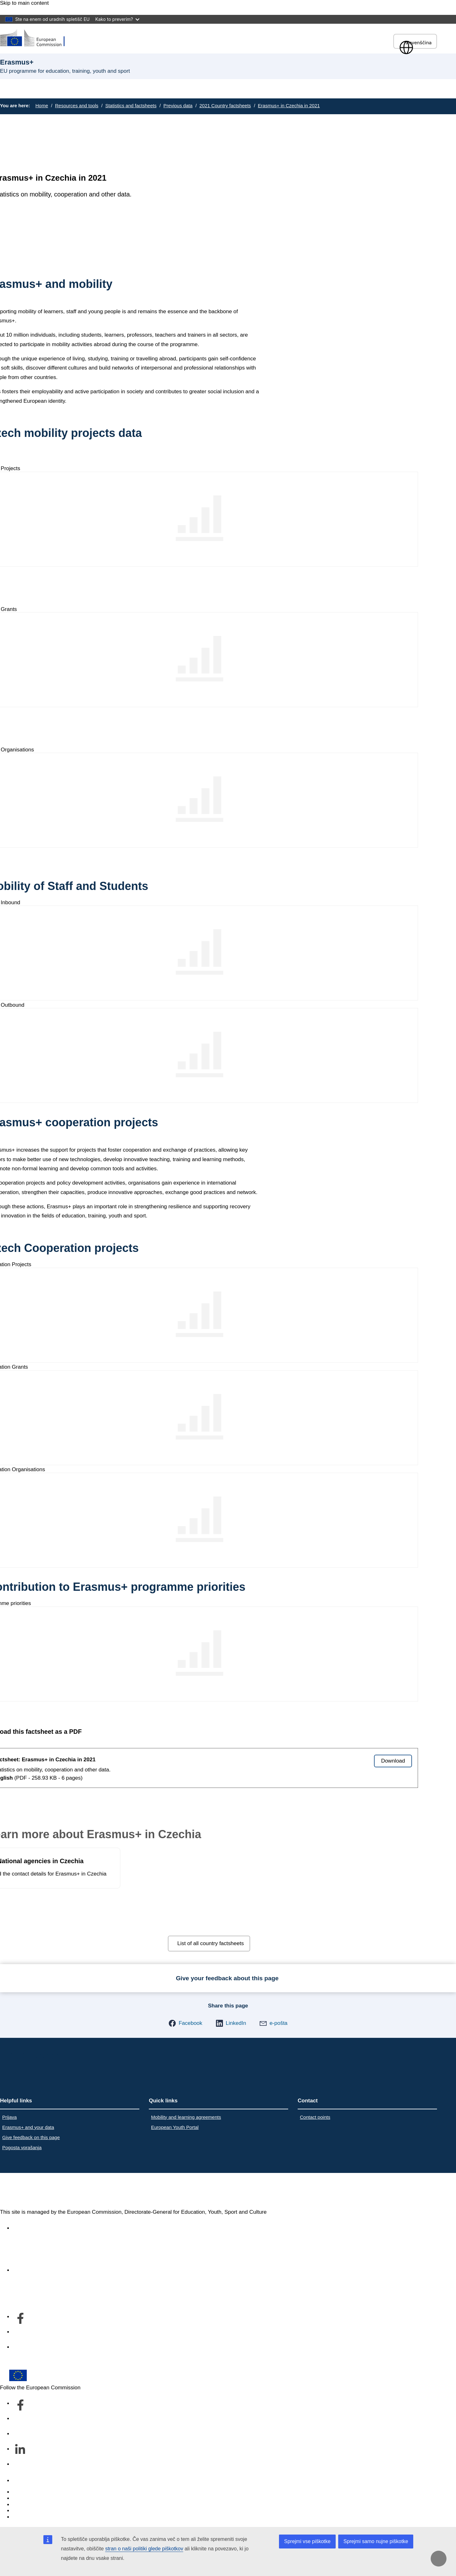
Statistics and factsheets (130, 105)
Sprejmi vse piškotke (307, 2541)
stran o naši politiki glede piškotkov (144, 2548)
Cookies (22, 2505)
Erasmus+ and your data (28, 2127)
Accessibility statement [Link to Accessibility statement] (40, 2228)
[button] (185, 2023)
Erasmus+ (27, 2190)
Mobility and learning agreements (186, 2117)
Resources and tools (76, 105)
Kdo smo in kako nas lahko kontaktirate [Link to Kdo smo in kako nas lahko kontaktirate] (59, 2270)
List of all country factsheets (210, 1943)
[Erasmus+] (36, 38)
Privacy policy (29, 2511)
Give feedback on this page (31, 2137)
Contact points (315, 2117)
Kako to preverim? (117, 19)
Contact (22, 2481)
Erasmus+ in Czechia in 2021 (289, 105)
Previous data (178, 105)
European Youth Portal (175, 2127)
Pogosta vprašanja (21, 2147)
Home (41, 105)
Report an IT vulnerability (43, 2492)
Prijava (9, 2117)
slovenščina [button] (415, 43)
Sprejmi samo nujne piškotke (375, 2541)
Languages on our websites (46, 2498)
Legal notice (27, 2517)
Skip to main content (24, 3)
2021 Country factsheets (225, 105)
